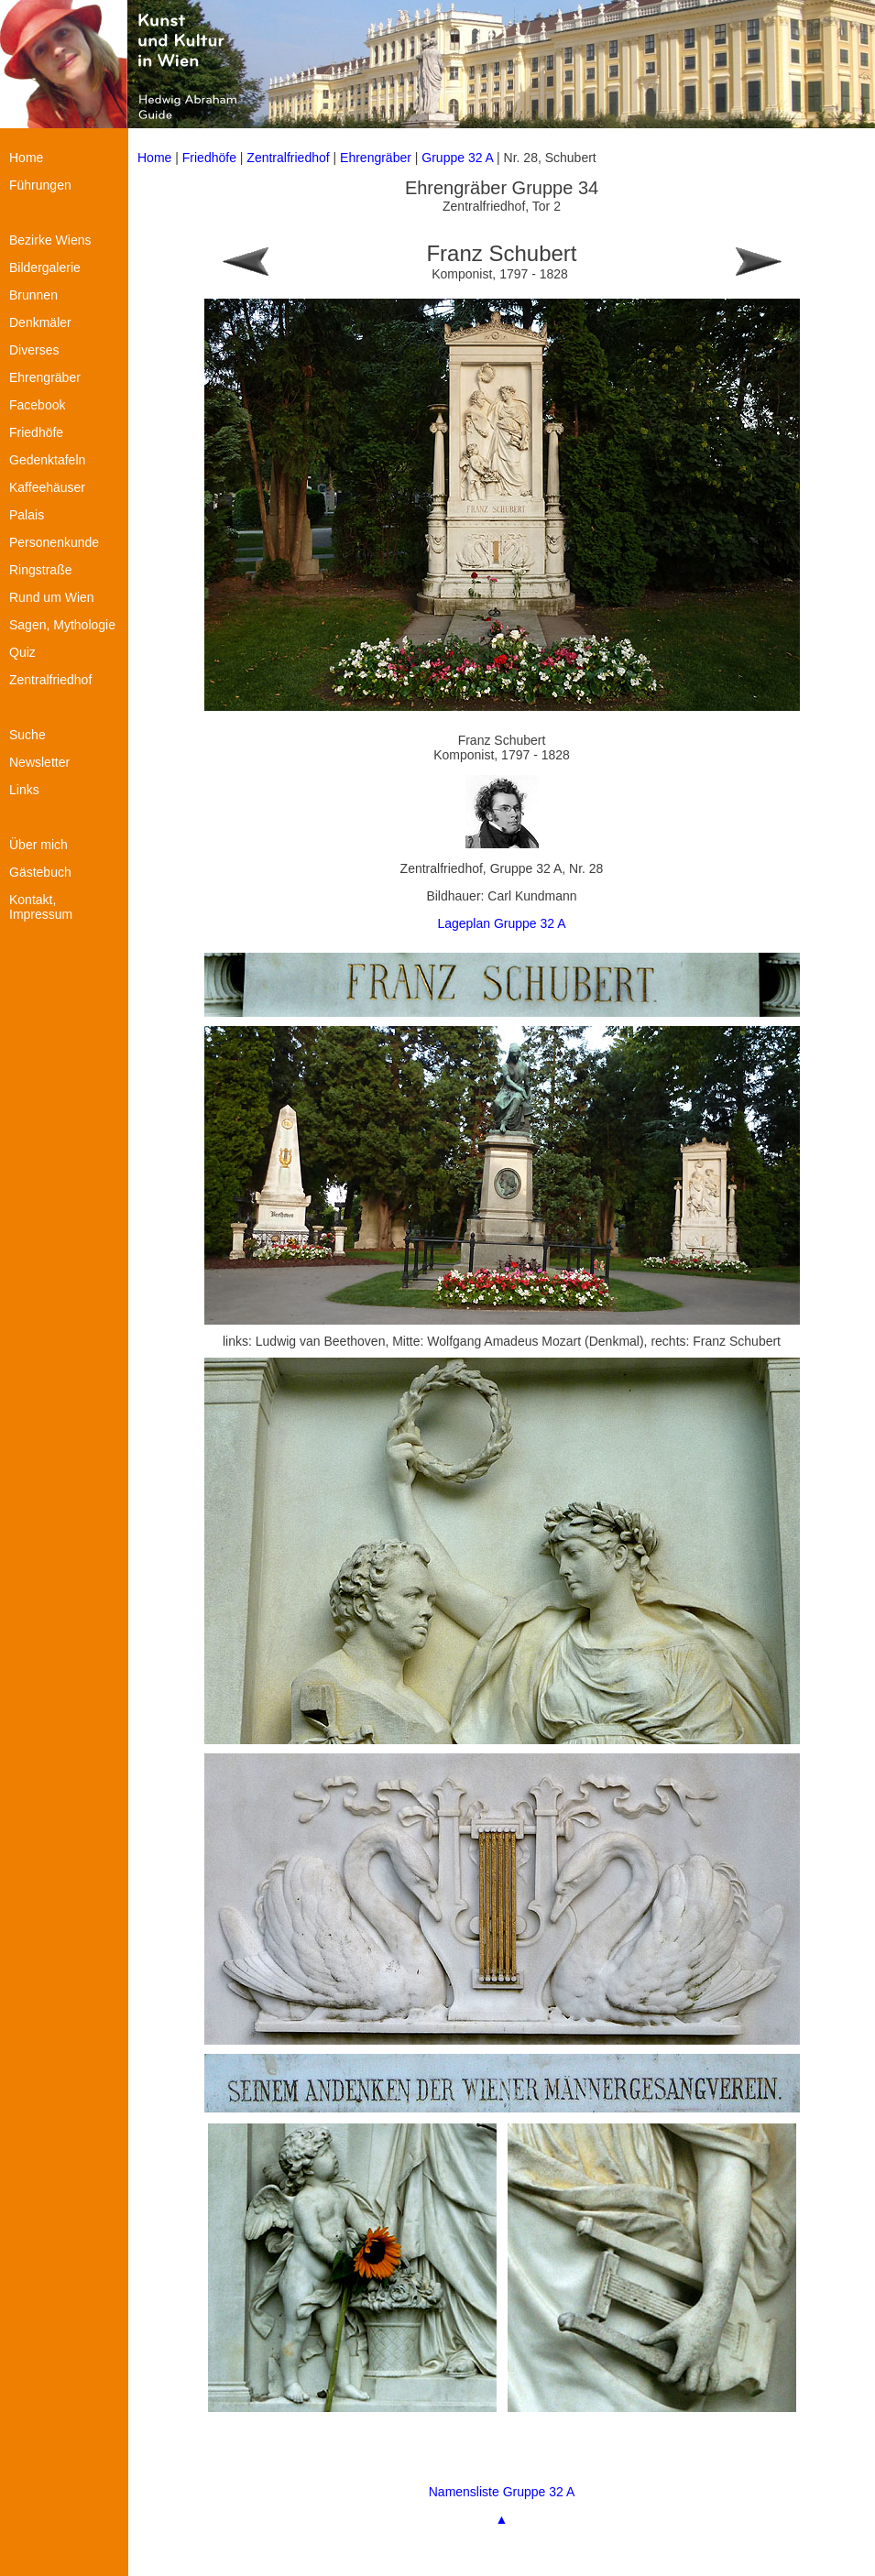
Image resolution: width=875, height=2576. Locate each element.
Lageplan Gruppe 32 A (501, 923)
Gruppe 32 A (459, 157)
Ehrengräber (375, 157)
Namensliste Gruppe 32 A (502, 2491)
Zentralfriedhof (287, 157)
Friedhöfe (209, 157)
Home (154, 157)
